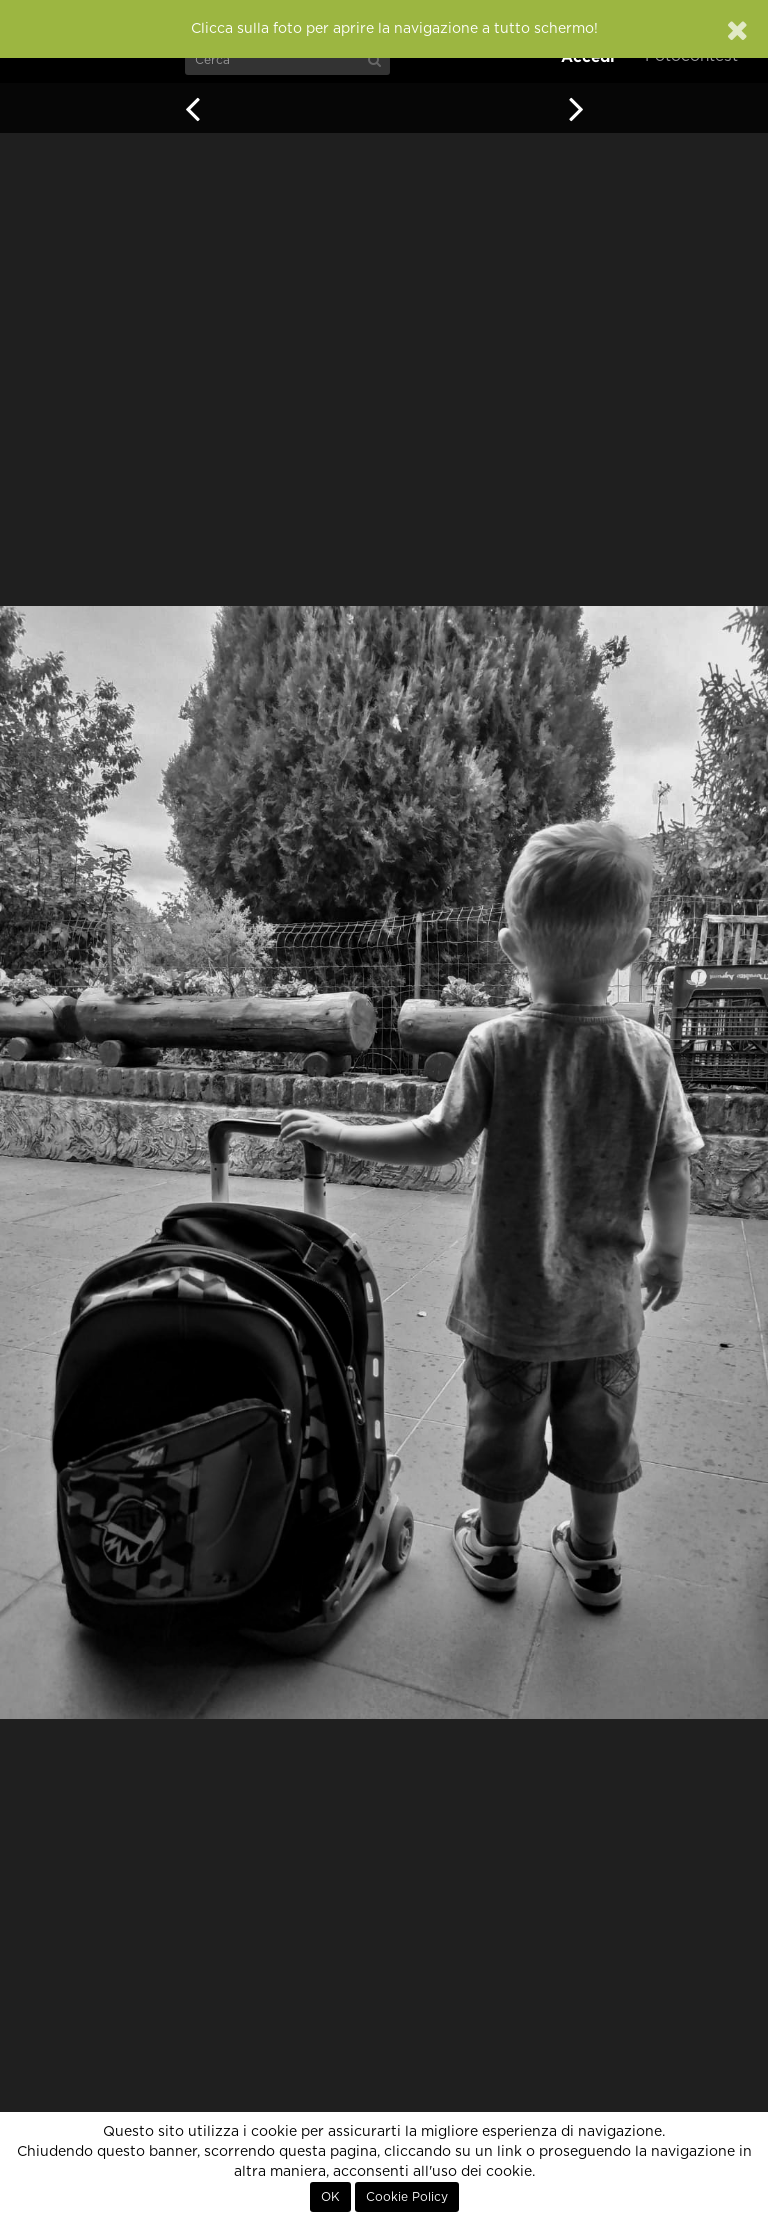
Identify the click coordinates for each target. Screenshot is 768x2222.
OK (330, 2197)
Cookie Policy (407, 2197)
